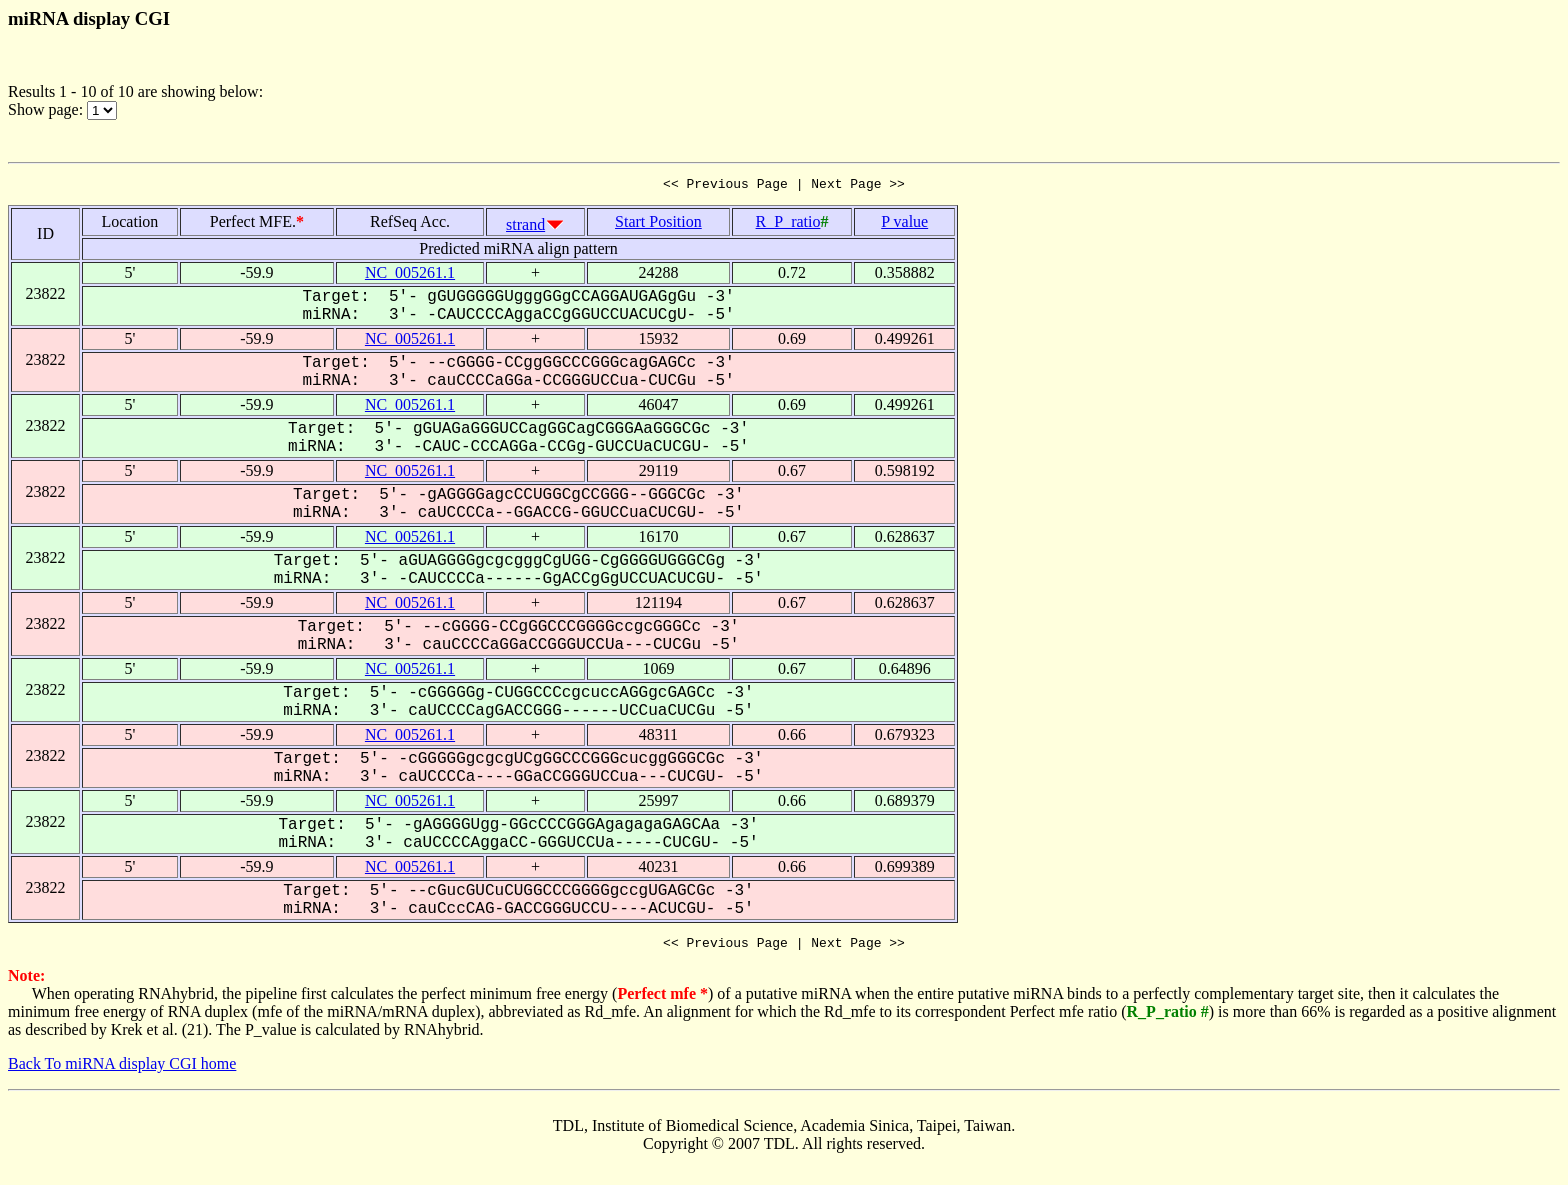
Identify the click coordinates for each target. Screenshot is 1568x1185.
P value (904, 224)
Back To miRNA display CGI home (122, 1069)
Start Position (658, 224)
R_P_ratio (788, 224)
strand (525, 227)
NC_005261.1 (410, 275)
